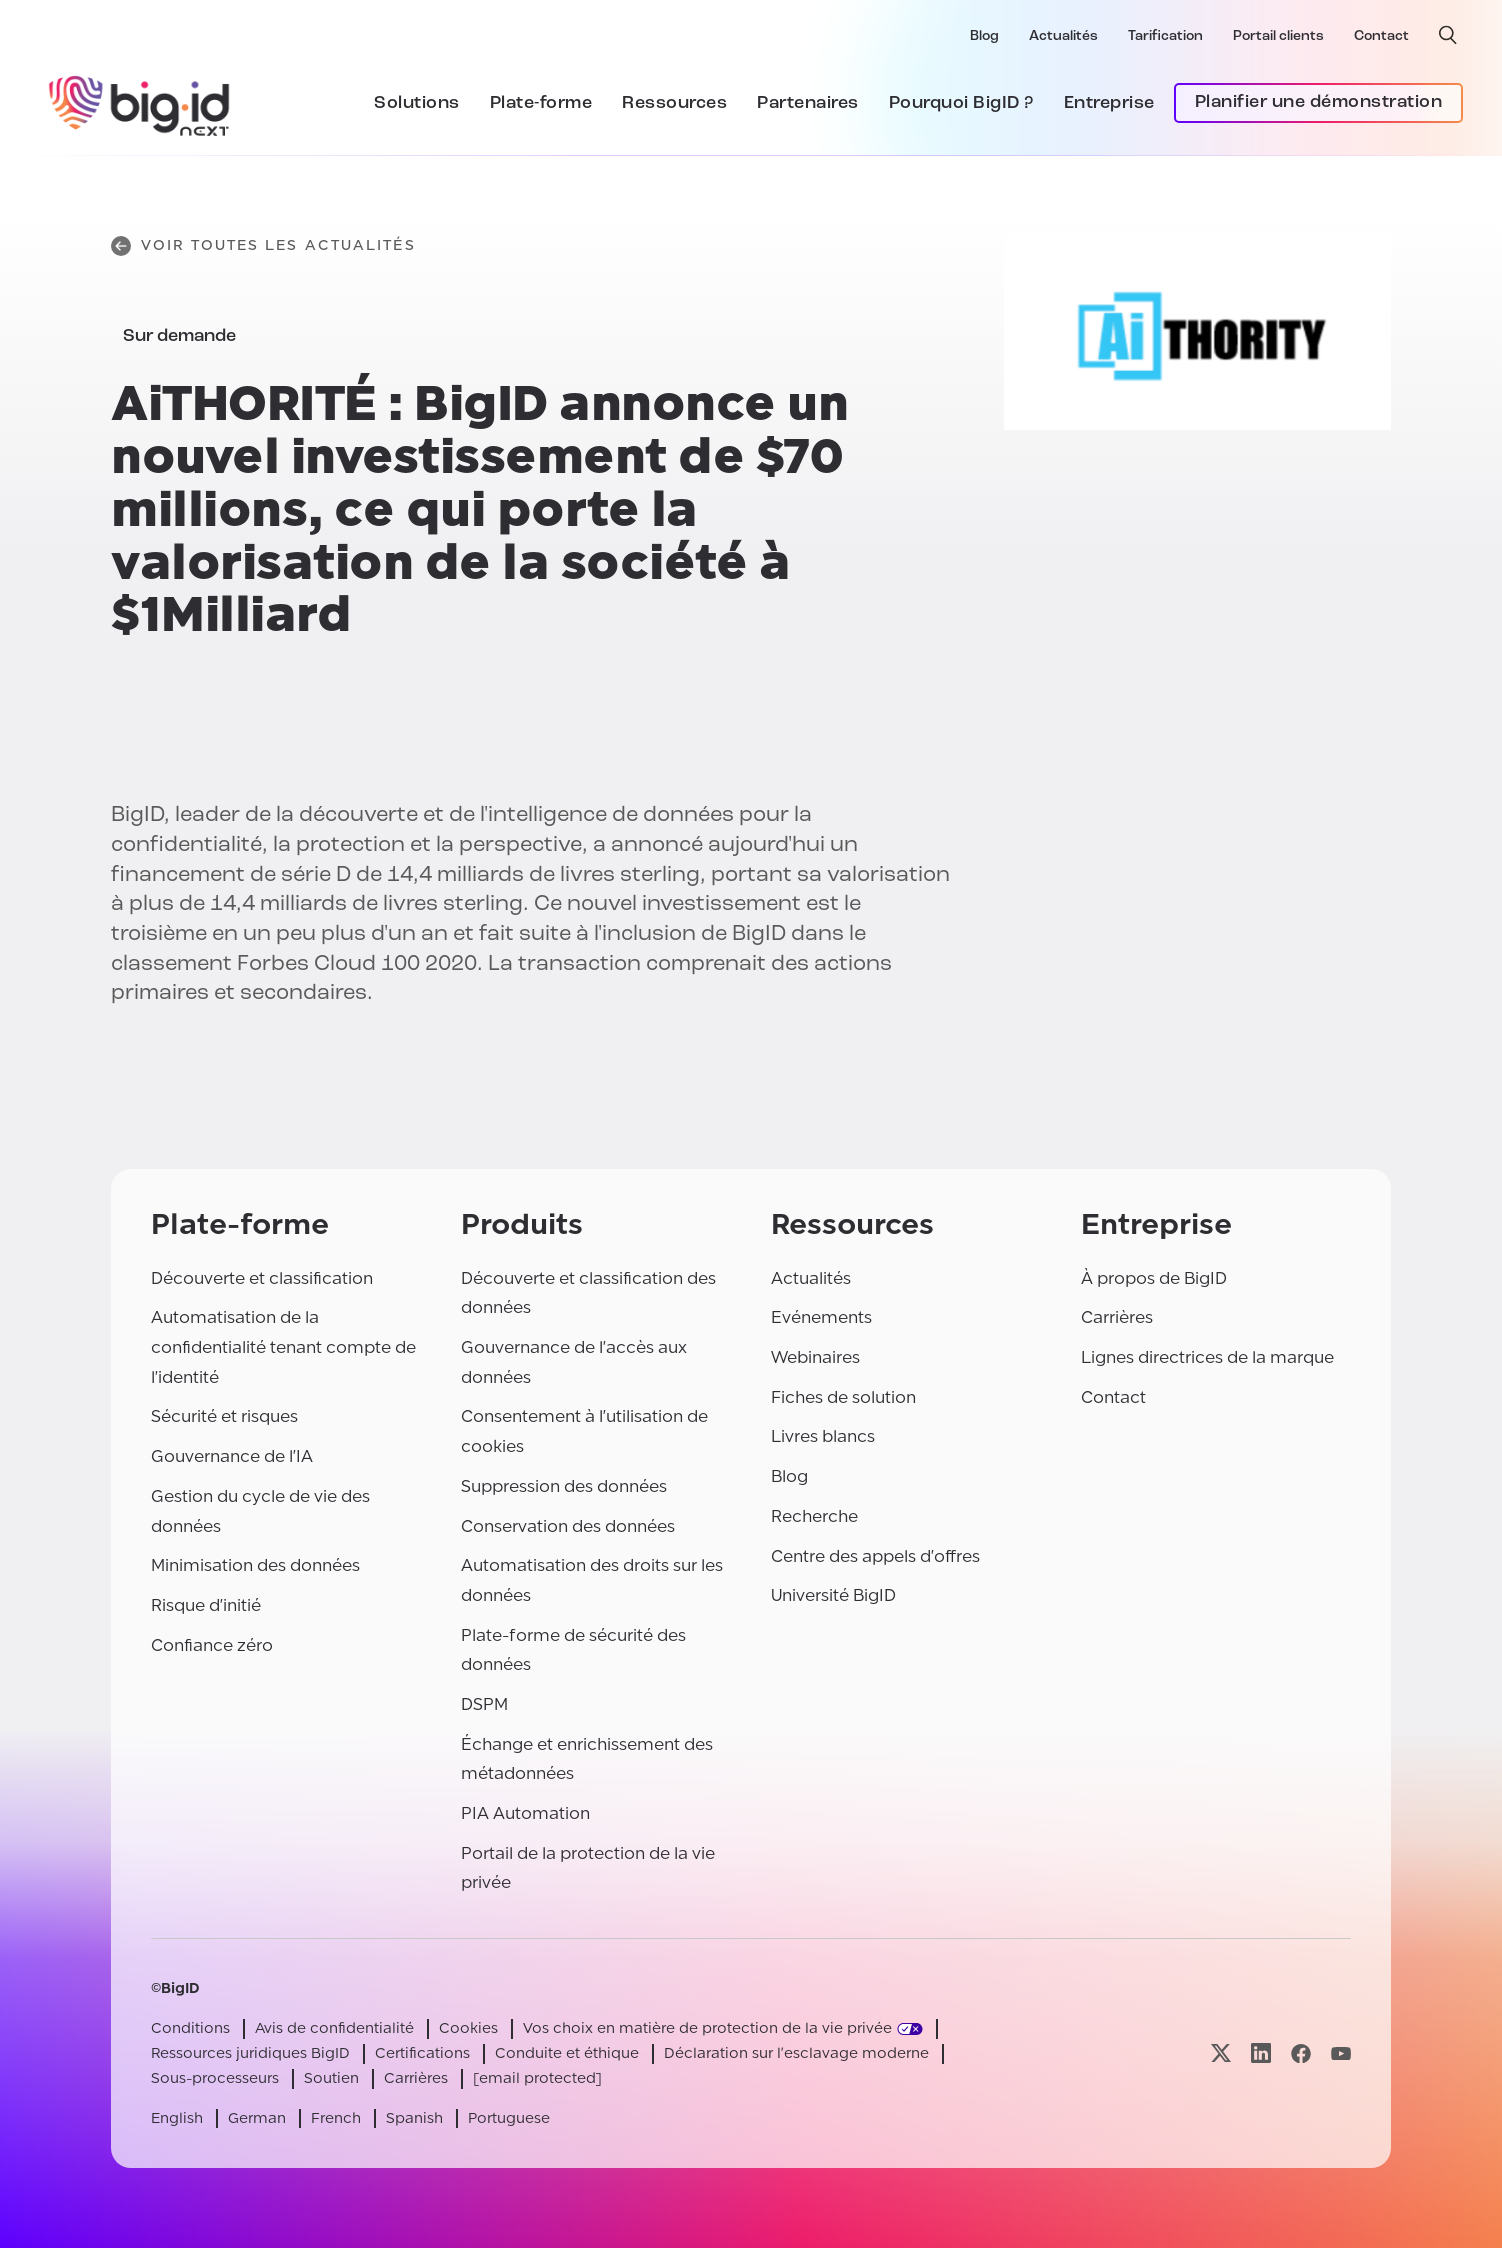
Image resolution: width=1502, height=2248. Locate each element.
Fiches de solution (843, 1397)
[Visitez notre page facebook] (1301, 2053)
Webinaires (815, 1357)
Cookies (468, 2028)
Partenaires (808, 103)
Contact (1381, 36)
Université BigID (833, 1595)
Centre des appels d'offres (875, 1556)
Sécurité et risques (224, 1416)
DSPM (484, 1704)
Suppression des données (564, 1486)
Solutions (417, 103)
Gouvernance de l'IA (232, 1456)
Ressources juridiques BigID (250, 2053)
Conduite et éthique (567, 2053)
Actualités (1063, 36)
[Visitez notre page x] (1221, 2053)
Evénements (821, 1317)
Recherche (814, 1516)
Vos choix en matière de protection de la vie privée (707, 2028)
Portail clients (1278, 36)
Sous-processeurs (215, 2078)
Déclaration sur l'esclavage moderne (796, 2053)
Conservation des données (568, 1526)
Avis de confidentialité (334, 2028)
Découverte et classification (262, 1278)
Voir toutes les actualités (263, 246)
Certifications (422, 2053)
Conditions (190, 2028)
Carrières (1117, 1317)
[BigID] (140, 103)
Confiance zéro (212, 1645)
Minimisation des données (255, 1565)
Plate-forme (541, 103)
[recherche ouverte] (1448, 35)
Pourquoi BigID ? (961, 103)
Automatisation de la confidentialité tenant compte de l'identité (283, 1347)
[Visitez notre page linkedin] (1261, 2053)
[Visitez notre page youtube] (1341, 2053)
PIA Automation (525, 1813)
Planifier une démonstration (1319, 102)
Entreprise (1109, 103)
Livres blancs (823, 1436)
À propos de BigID (1154, 1278)
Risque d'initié (206, 1605)
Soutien (331, 2078)
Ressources (674, 103)
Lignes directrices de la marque (1207, 1357)
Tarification (1165, 36)
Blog (984, 36)
